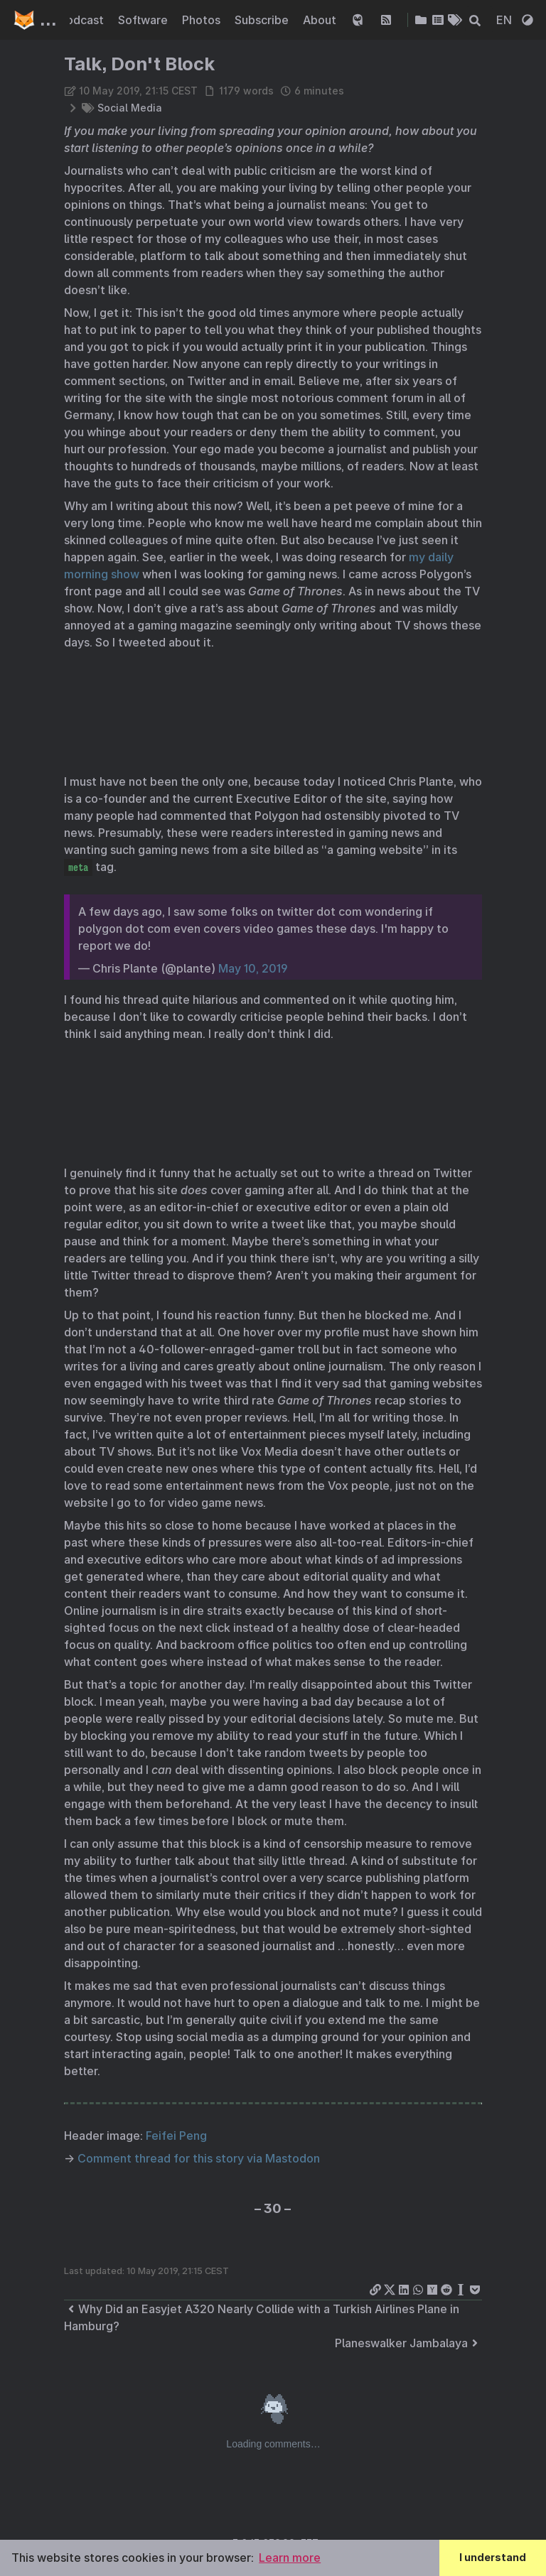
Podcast (83, 20)
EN (505, 20)
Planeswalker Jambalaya (408, 2343)
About (321, 20)
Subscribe (263, 20)
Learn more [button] (290, 2557)
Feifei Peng (176, 2135)
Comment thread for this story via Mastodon (198, 2158)
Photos (202, 20)
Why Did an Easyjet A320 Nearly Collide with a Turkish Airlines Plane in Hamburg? (261, 2317)
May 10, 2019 (253, 968)
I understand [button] (492, 2557)
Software (144, 20)
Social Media (129, 108)
